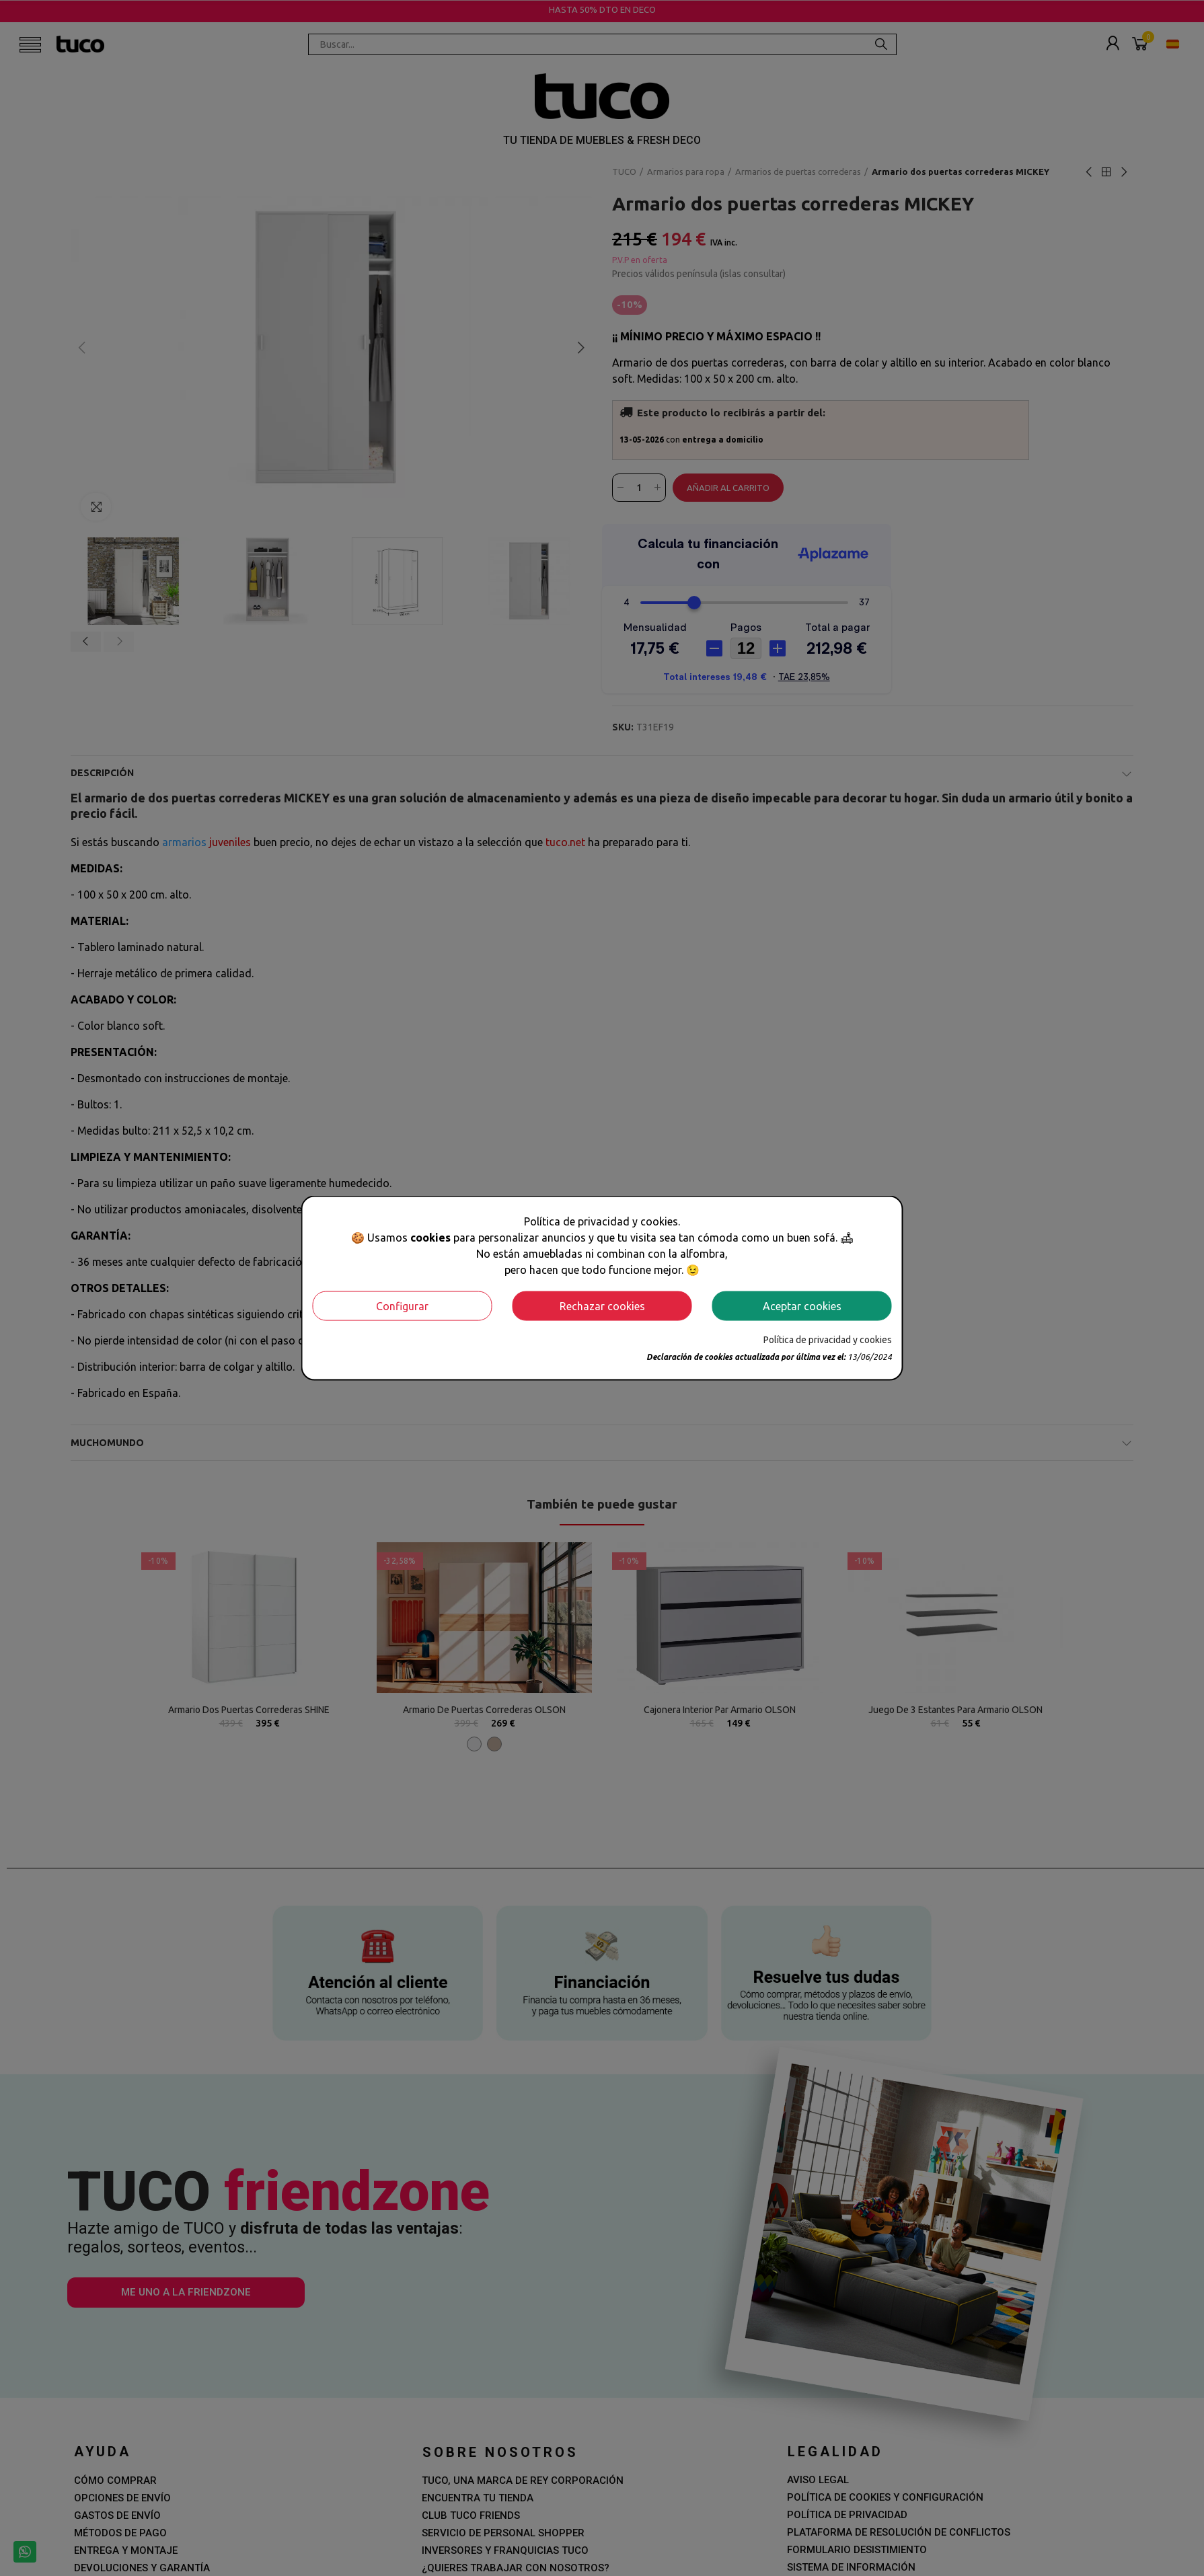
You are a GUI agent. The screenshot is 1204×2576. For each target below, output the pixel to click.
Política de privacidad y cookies (827, 1339)
